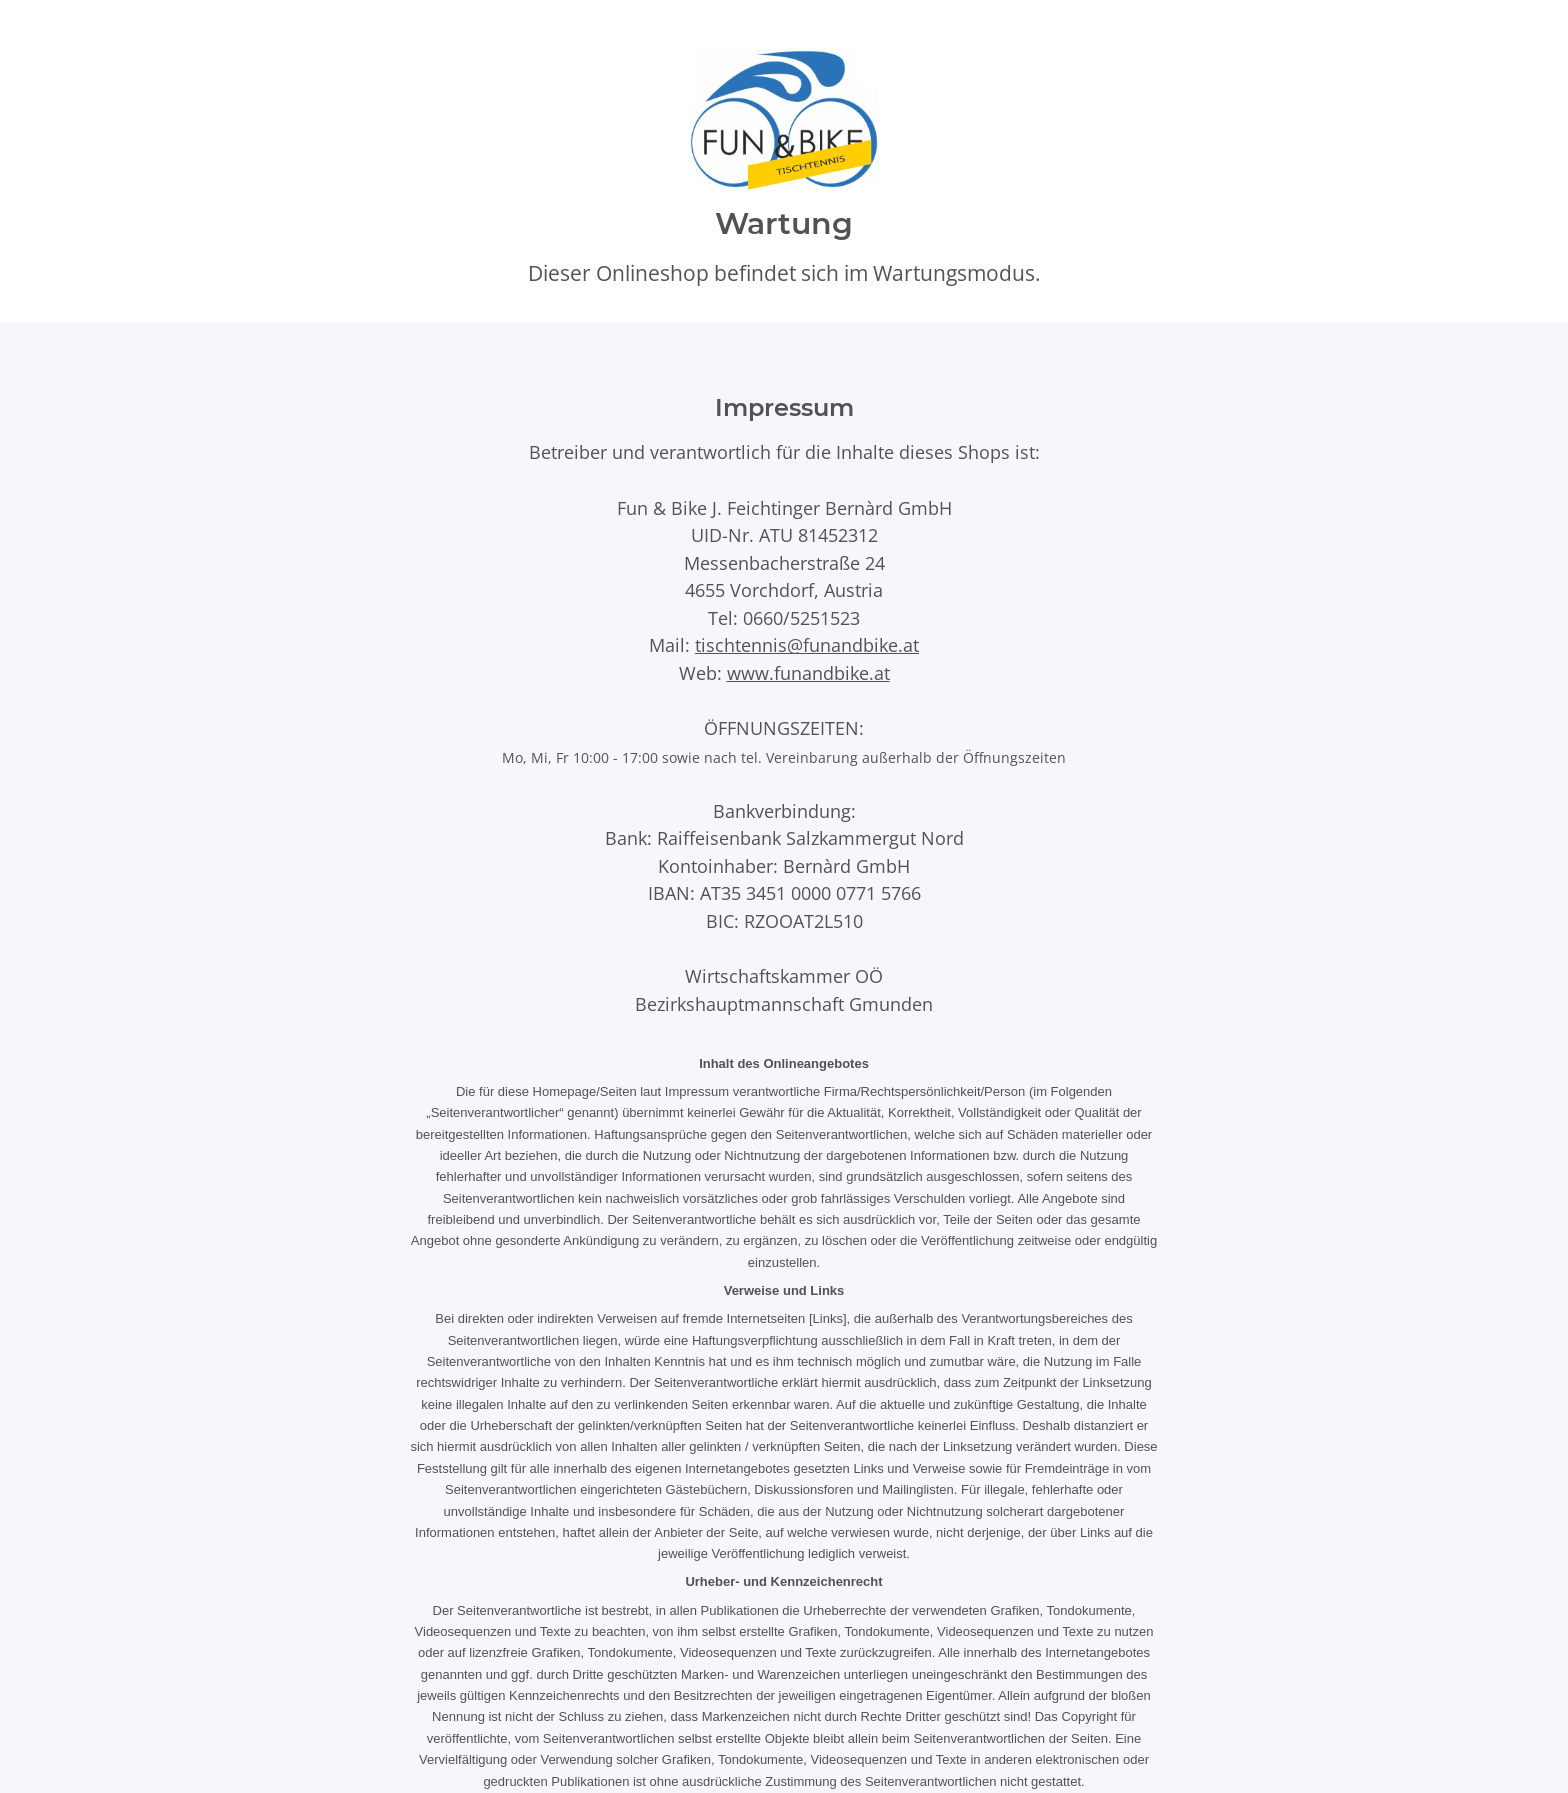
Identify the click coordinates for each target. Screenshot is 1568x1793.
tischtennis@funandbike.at (807, 644)
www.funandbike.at (808, 672)
